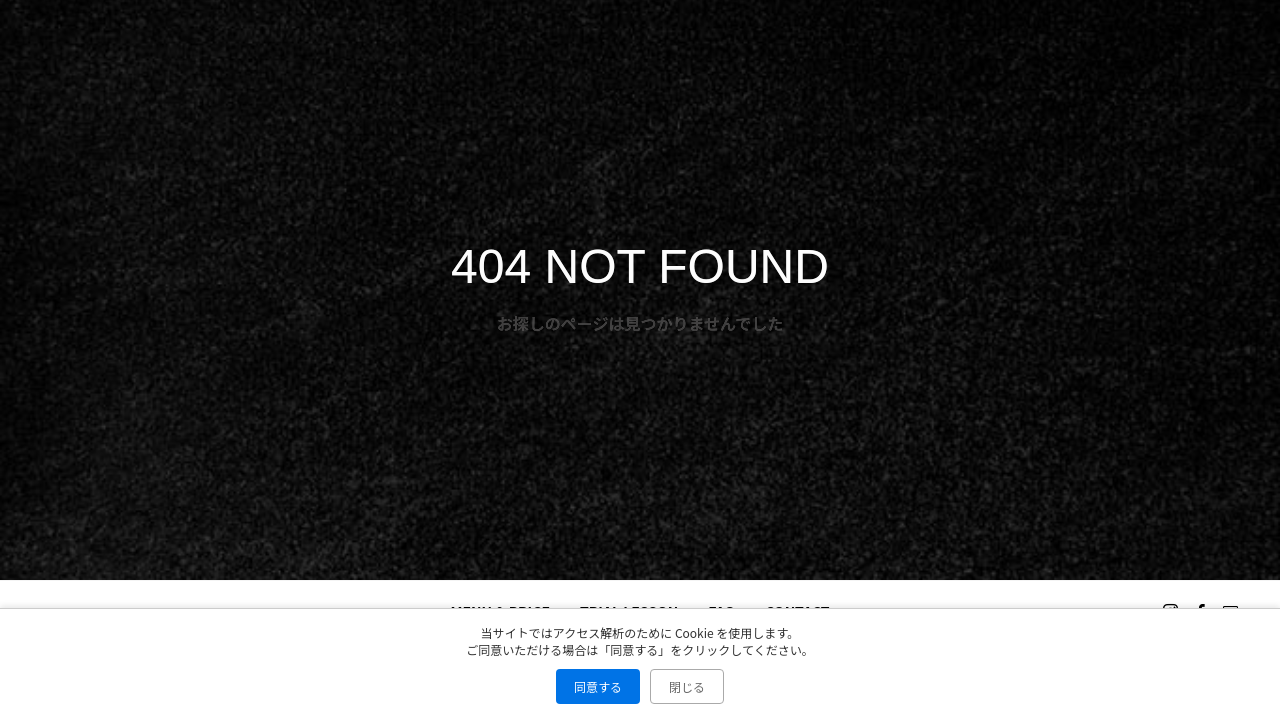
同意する (598, 686)
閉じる (687, 686)
